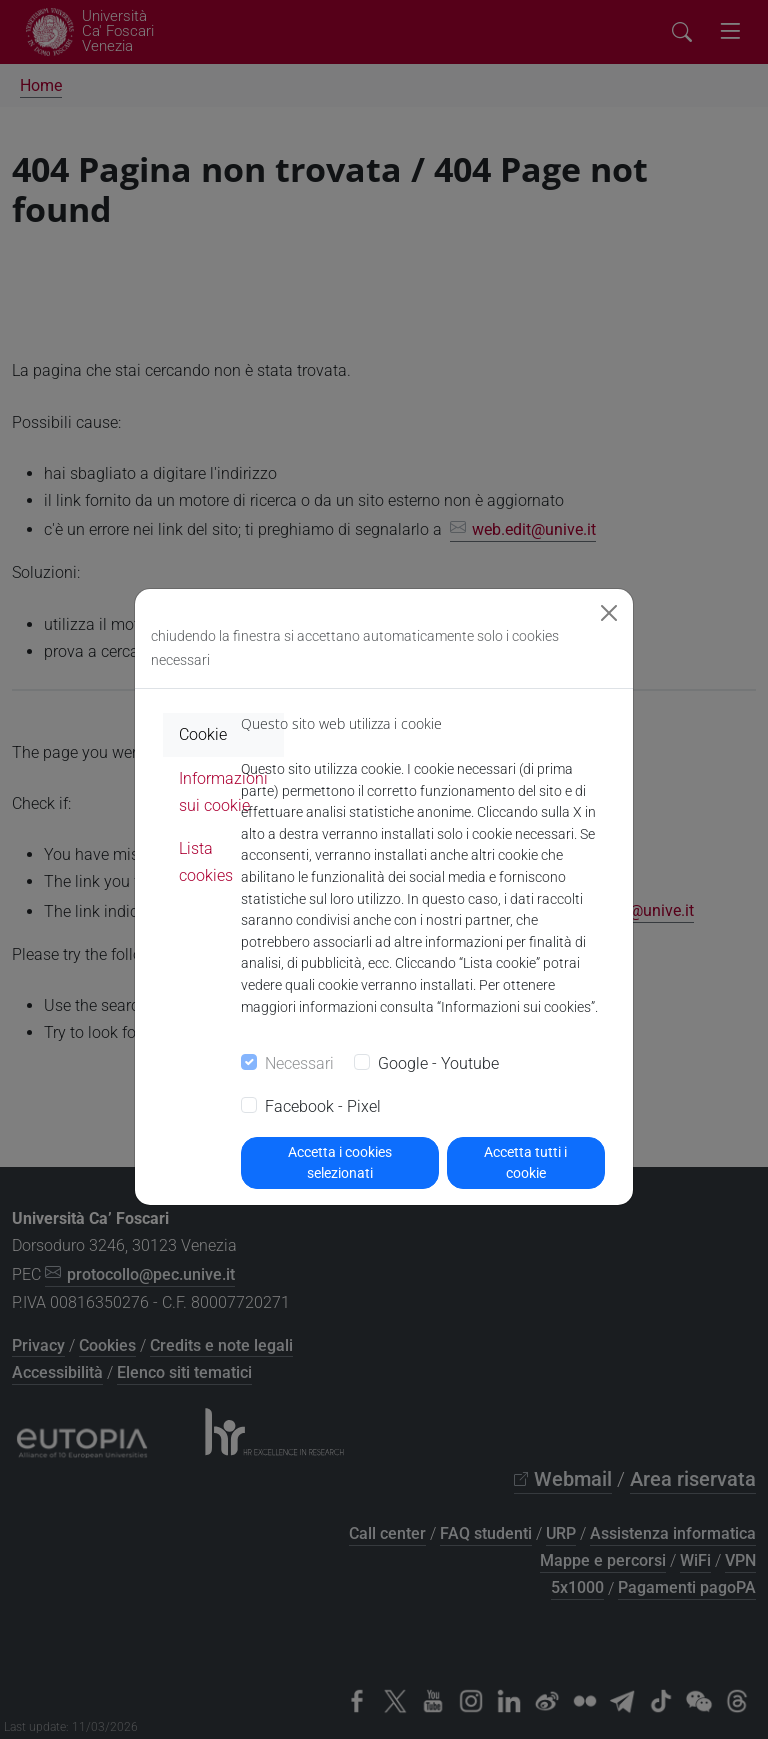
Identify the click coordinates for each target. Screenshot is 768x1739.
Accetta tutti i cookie (525, 1162)
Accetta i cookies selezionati (340, 1162)
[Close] (609, 613)
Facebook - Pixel (323, 1106)
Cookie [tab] (203, 734)
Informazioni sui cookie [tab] (223, 792)
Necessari (299, 1063)
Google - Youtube (438, 1063)
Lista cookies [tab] (206, 862)
